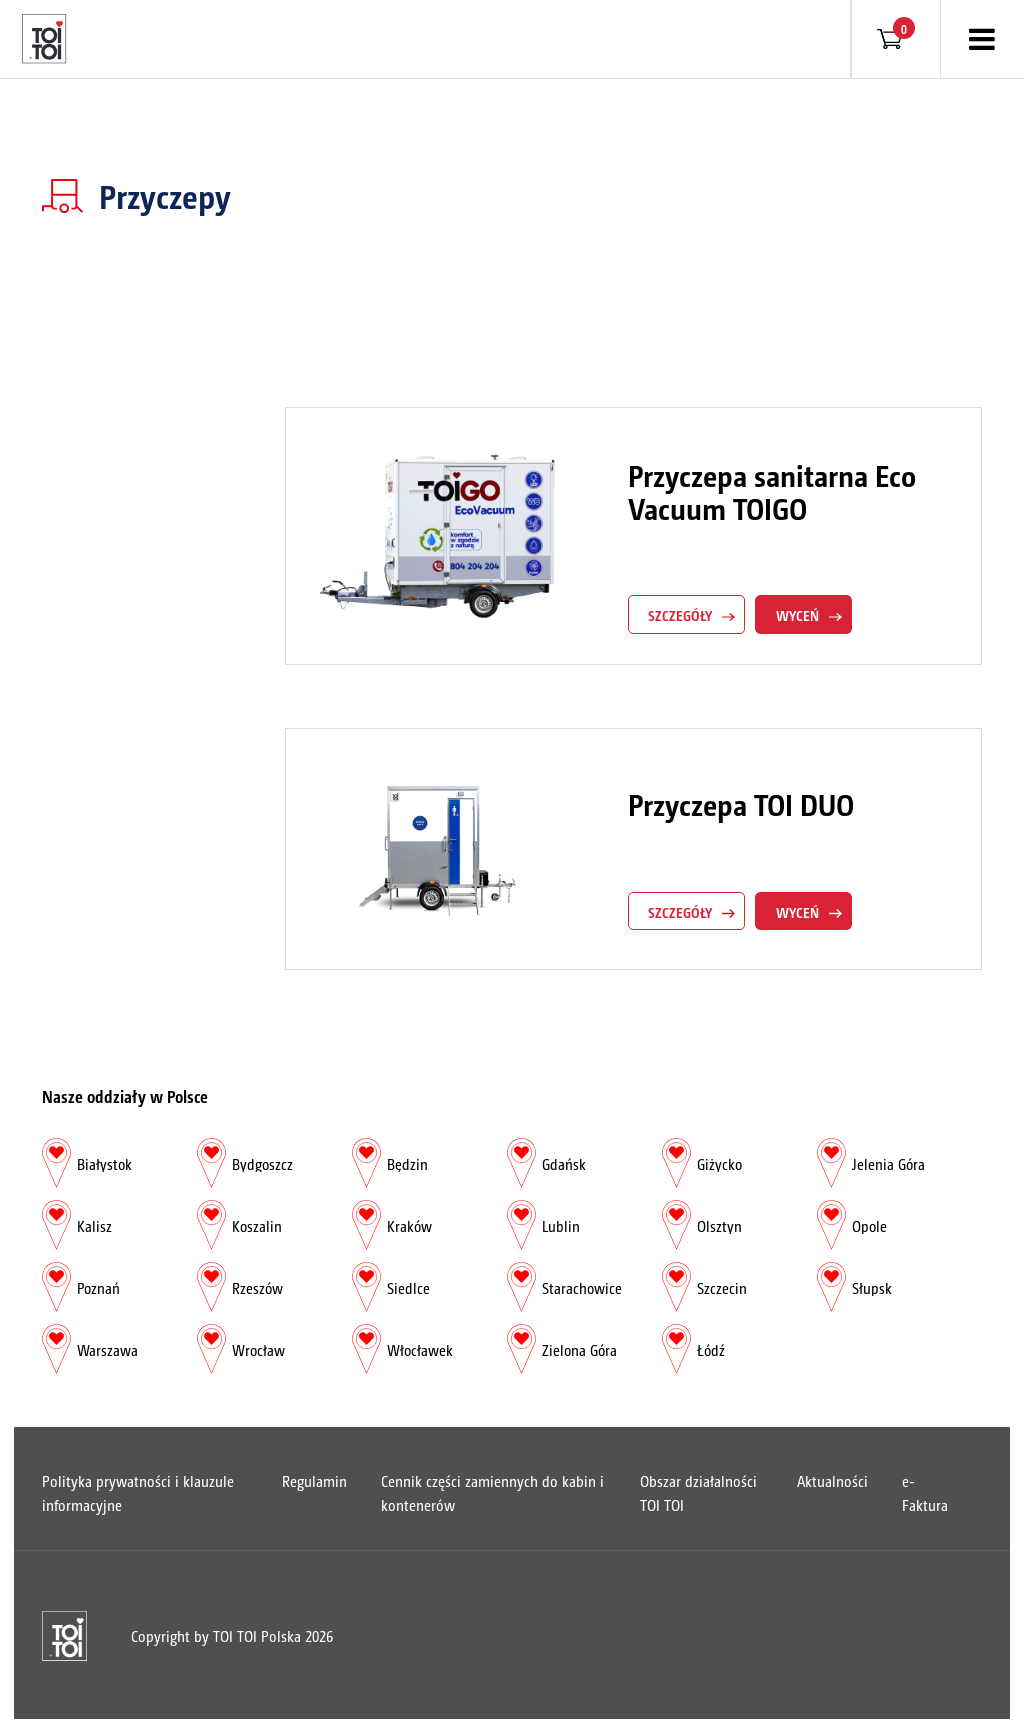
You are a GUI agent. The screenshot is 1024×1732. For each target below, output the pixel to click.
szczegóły (680, 615)
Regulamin (314, 1480)
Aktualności (832, 1480)
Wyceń (797, 615)
